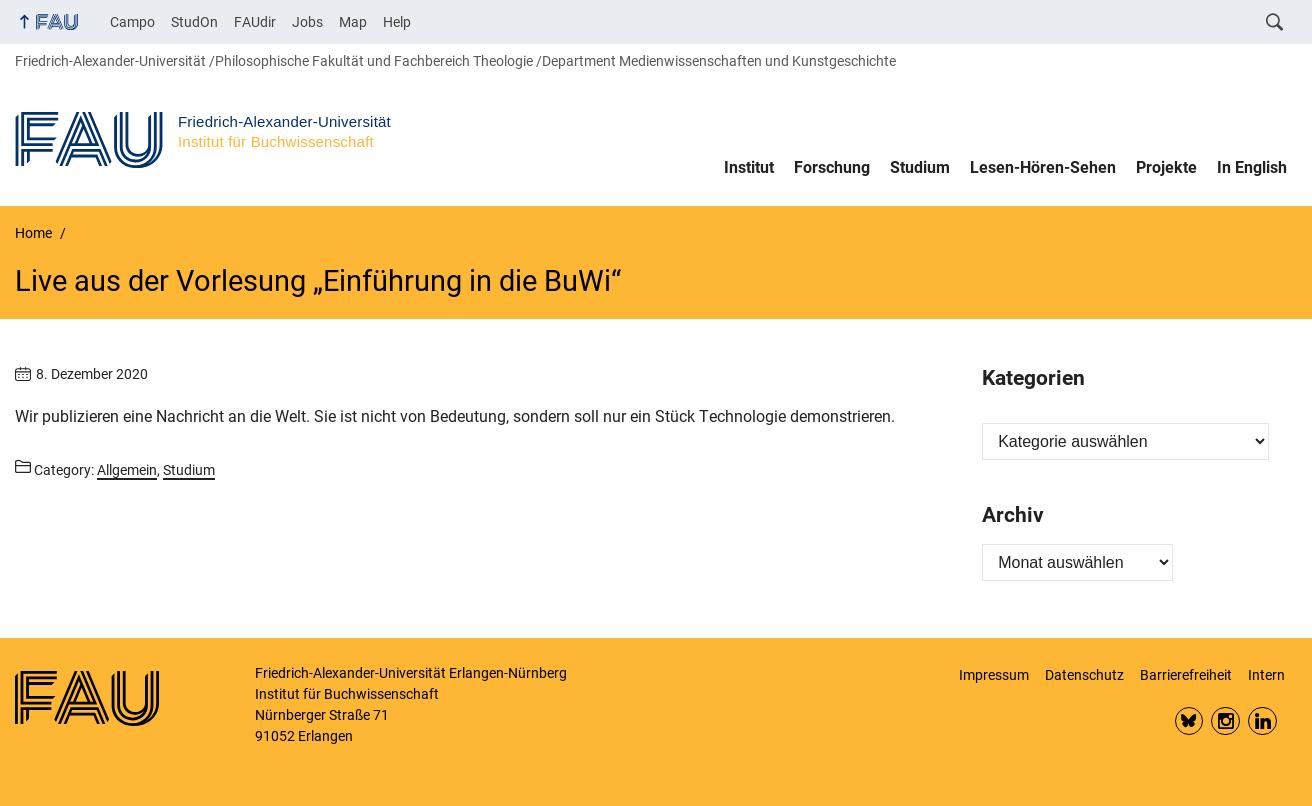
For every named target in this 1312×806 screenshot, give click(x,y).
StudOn (194, 22)
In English (1252, 167)
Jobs (307, 22)
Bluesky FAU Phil (1189, 721)
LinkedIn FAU (1262, 721)
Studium (920, 167)
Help (397, 22)
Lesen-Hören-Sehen (1043, 167)
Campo (132, 22)
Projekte (1166, 167)
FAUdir (255, 22)
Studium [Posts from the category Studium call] (189, 470)
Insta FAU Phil (1225, 721)
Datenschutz (1084, 675)
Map (353, 22)
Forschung (832, 167)
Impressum (994, 675)
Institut (749, 167)
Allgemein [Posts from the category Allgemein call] (127, 470)
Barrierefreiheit (1186, 675)
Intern (1266, 675)
